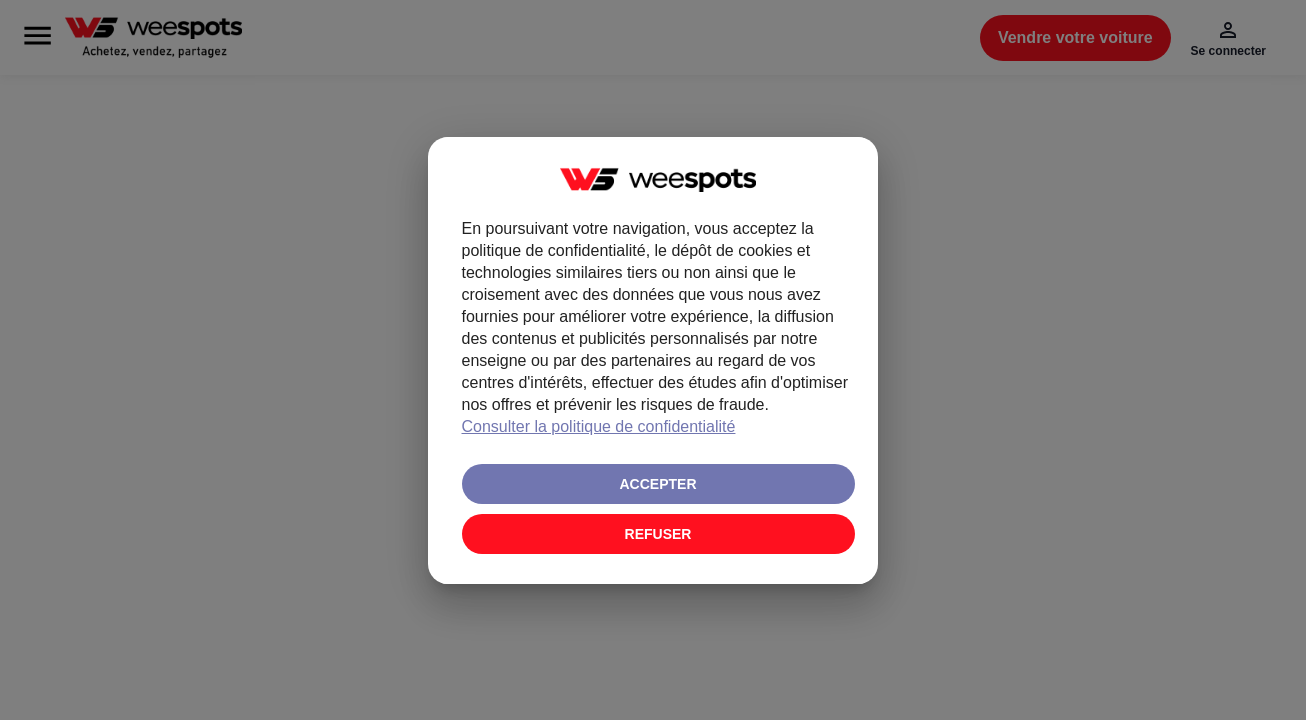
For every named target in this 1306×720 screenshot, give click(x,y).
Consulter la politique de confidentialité (599, 426)
